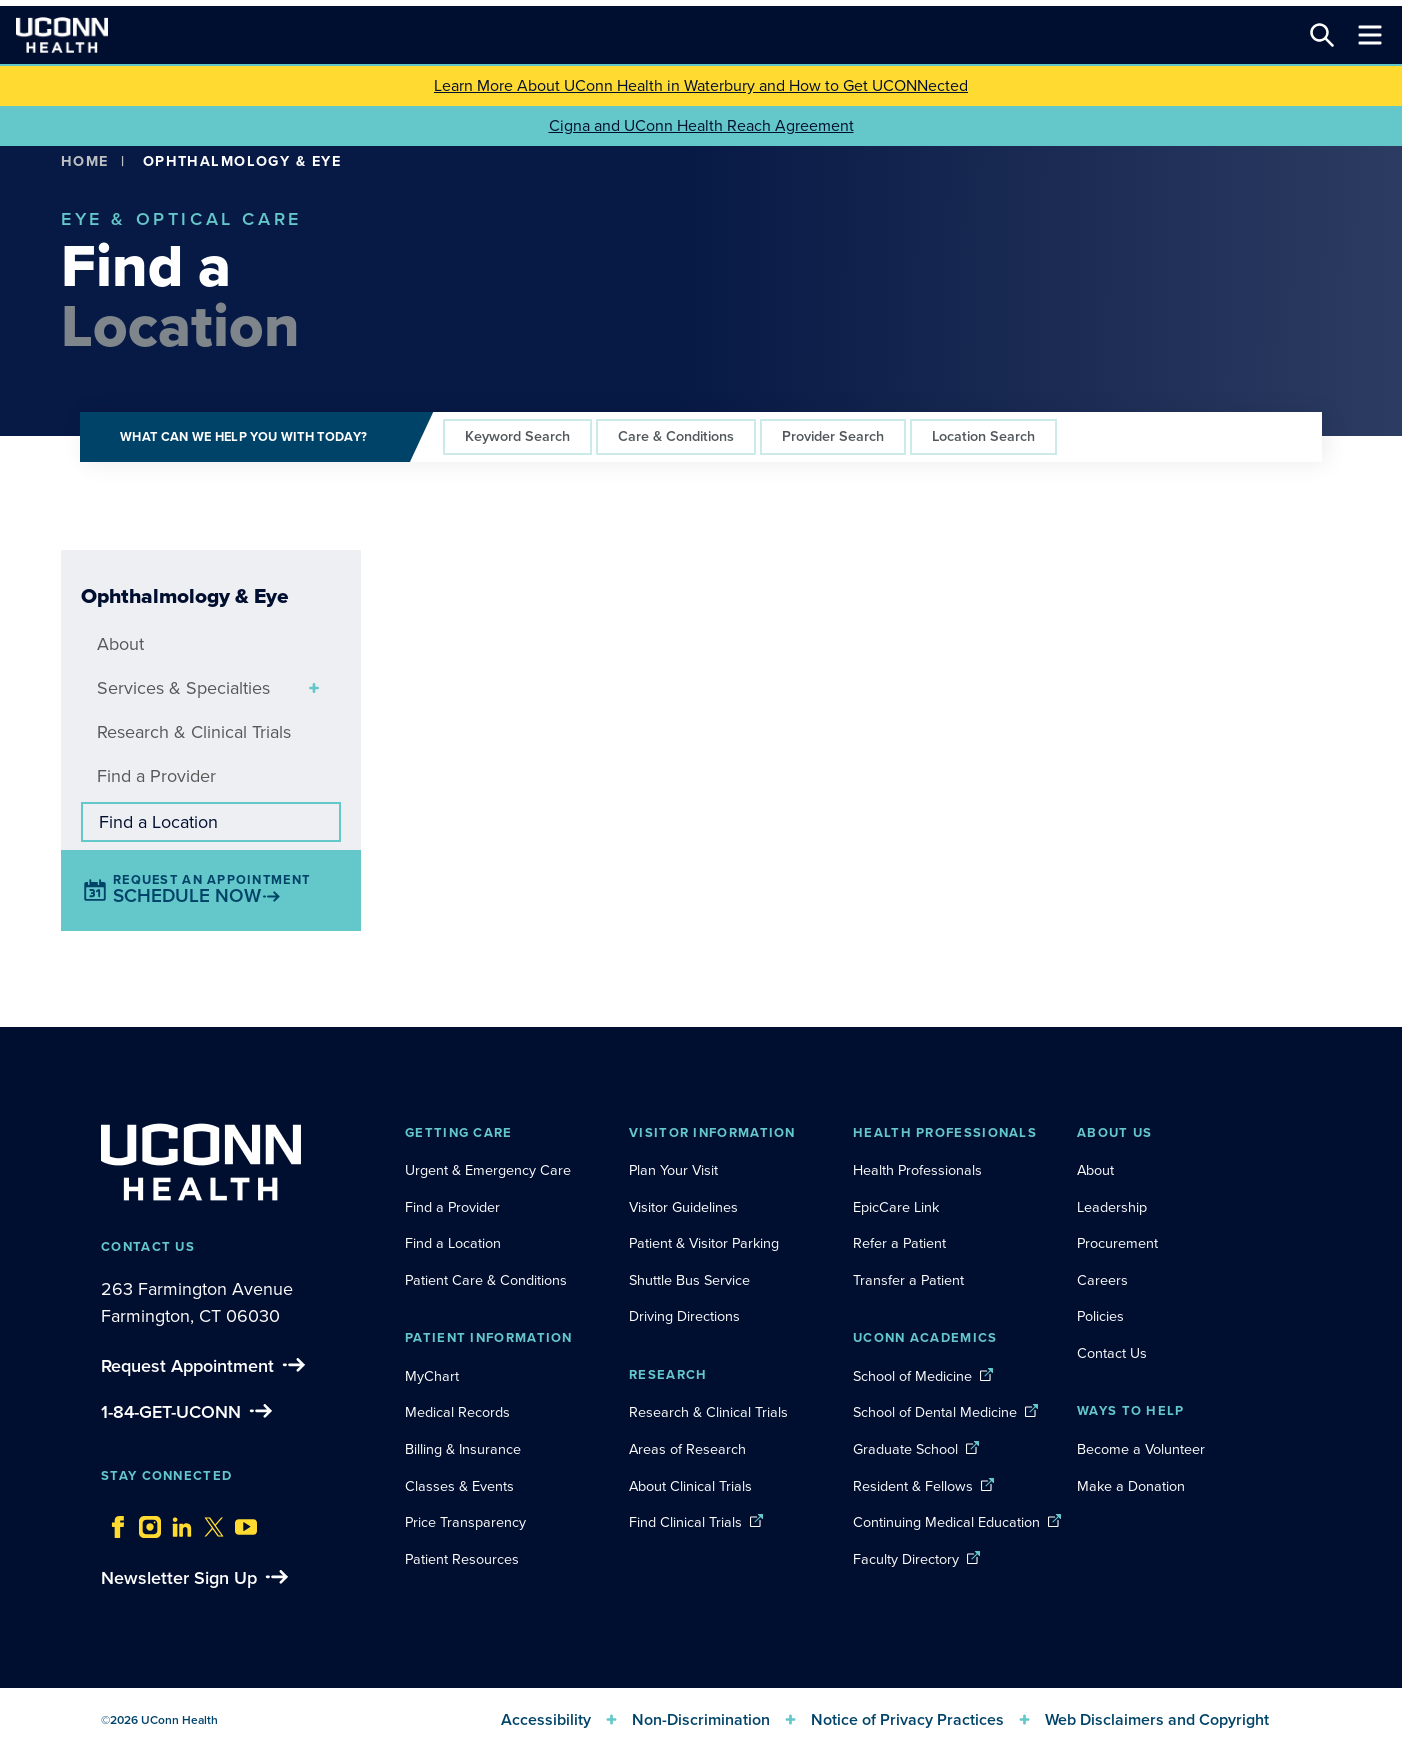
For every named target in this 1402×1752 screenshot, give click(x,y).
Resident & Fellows (913, 1486)
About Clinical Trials (690, 1486)
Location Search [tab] (983, 436)
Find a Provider (156, 776)
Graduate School (905, 1449)
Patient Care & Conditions (486, 1280)
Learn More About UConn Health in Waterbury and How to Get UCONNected (701, 85)
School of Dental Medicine (935, 1412)
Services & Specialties (183, 688)
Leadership (1112, 1207)
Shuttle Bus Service (689, 1280)
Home (85, 161)
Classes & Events (459, 1486)
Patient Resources (462, 1559)
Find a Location (158, 822)
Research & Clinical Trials (194, 732)
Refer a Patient (899, 1243)
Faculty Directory (906, 1559)
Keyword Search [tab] (517, 436)
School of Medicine (912, 1376)
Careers (1102, 1280)
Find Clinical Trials (685, 1522)
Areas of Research (689, 1449)
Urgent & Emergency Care (488, 1170)
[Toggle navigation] (1370, 35)
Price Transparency (465, 1522)
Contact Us (1112, 1353)
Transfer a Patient (908, 1280)
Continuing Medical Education (946, 1522)
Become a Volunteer (1141, 1449)
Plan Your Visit (673, 1170)
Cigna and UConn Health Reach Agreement (701, 125)
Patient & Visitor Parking (704, 1243)
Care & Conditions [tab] (676, 436)
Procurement (1117, 1243)
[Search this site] (1322, 35)
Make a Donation (1131, 1486)
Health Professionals (917, 1170)
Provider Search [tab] (833, 436)
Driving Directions (684, 1316)
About (120, 644)
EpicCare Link (896, 1207)
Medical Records (457, 1412)
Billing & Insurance (463, 1449)
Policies (1100, 1316)
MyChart (432, 1376)
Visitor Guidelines (683, 1207)
